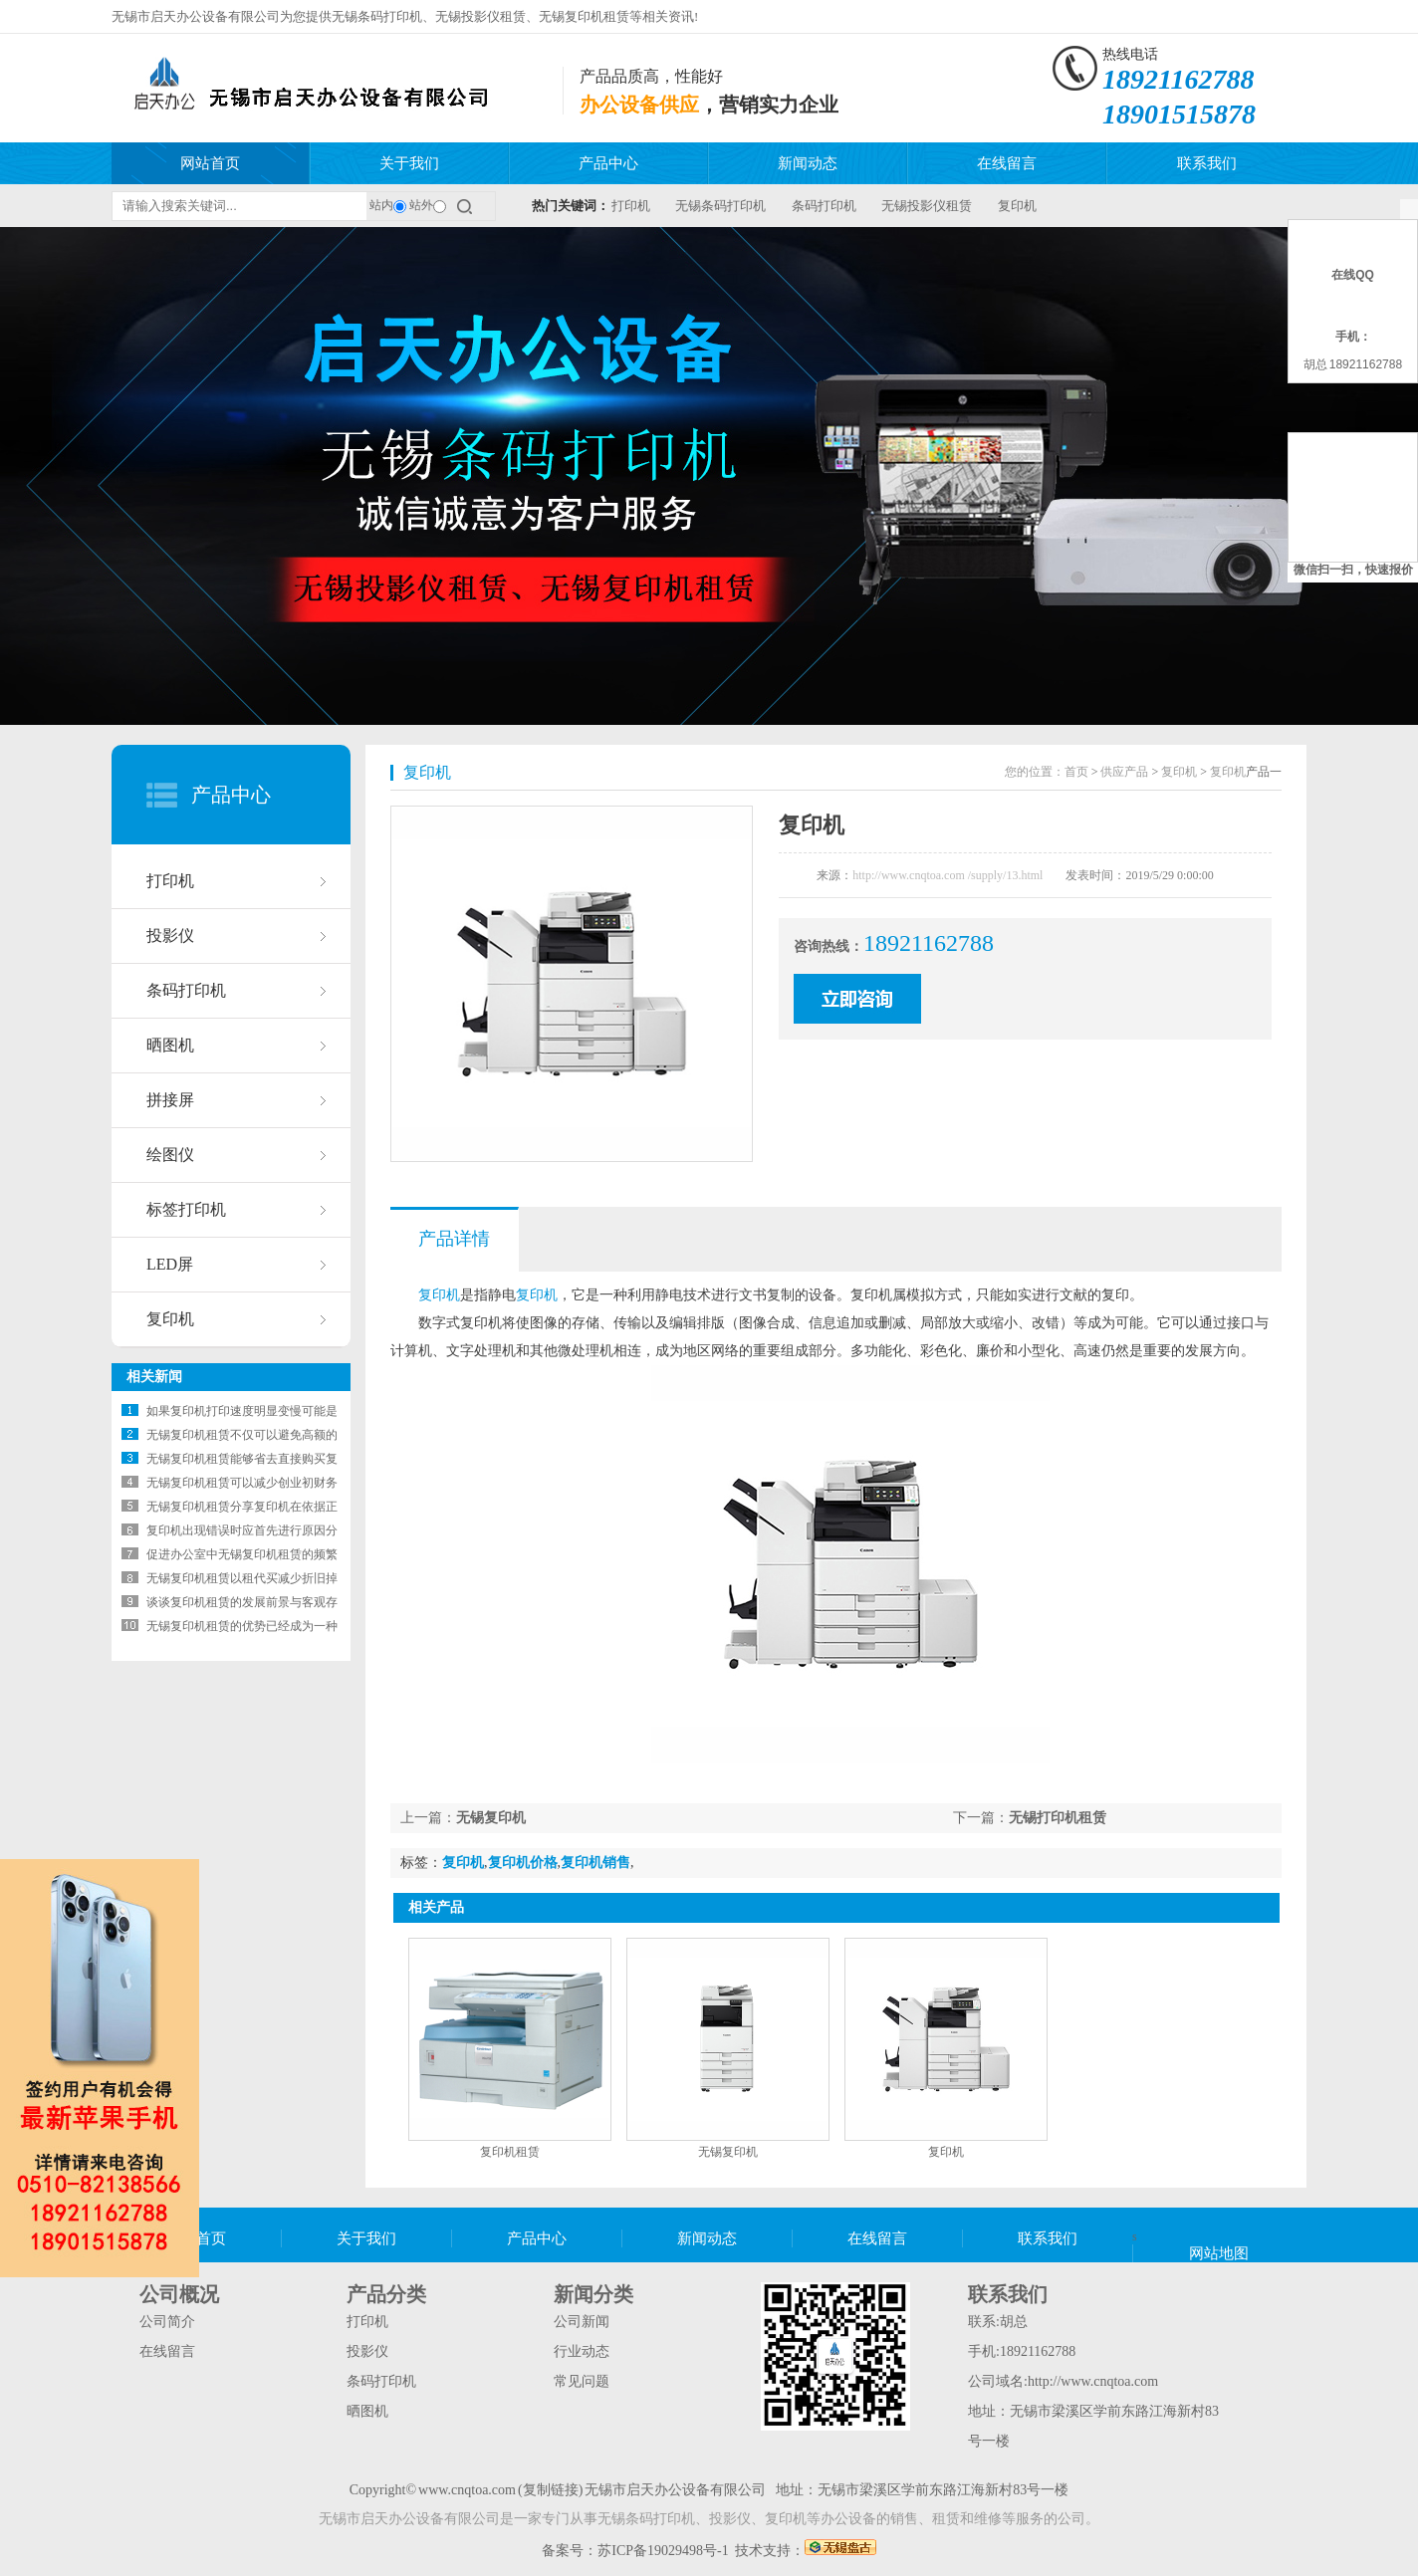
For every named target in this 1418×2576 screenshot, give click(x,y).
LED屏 (169, 1264)
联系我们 (1207, 163)
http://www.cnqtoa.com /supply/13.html (947, 875)
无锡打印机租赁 (1057, 1817)
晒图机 (170, 1045)
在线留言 (1007, 163)
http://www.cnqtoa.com (1093, 2381)
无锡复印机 (491, 1817)
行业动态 (581, 2351)
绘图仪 (170, 1154)
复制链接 (551, 2489)
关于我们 (409, 163)
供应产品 (1124, 772)
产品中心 (608, 163)
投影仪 (170, 935)
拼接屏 (170, 1099)
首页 (1076, 772)
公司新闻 (581, 2321)
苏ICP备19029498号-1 (662, 2550)
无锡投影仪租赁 (480, 16)
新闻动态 (807, 163)
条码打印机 (824, 205)
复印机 (1017, 205)
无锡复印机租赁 (584, 16)
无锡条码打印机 (377, 16)
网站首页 (210, 163)
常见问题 (581, 2381)
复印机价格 (523, 1862)
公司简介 (167, 2321)
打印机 (630, 205)
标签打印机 (186, 1209)
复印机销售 (595, 1862)
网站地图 (1219, 2253)
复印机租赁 (510, 2152)
